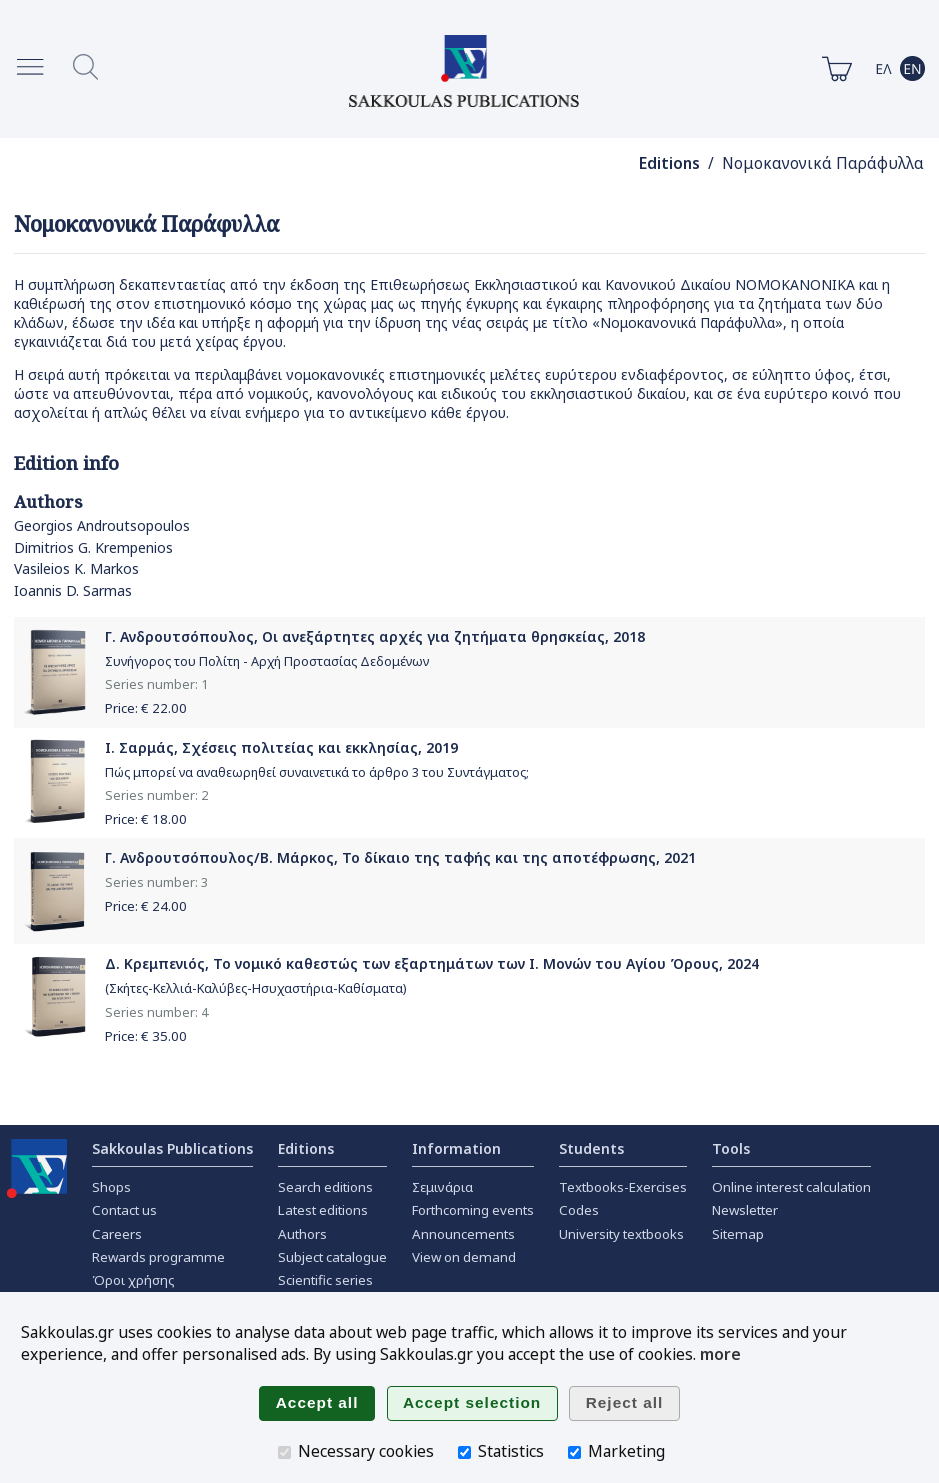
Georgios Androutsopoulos (102, 525)
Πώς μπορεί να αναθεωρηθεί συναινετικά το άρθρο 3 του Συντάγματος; (317, 772)
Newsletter (745, 1210)
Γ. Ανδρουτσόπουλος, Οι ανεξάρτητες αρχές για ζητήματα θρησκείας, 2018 (375, 636)
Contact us (124, 1210)
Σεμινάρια (442, 1187)
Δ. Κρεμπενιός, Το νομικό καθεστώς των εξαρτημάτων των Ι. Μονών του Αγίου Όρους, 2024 (432, 963)
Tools (731, 1148)
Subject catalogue (332, 1257)
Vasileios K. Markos (76, 568)
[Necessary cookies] (284, 1452)
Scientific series (325, 1280)
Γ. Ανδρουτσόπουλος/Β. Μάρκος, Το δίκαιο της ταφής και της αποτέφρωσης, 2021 (400, 857)
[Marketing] (574, 1452)
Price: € (146, 708)
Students (591, 1148)
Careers (117, 1234)
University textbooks (621, 1234)
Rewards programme (158, 1257)
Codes (579, 1210)
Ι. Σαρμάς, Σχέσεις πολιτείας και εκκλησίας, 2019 (281, 747)
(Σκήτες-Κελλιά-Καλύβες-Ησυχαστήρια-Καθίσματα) (255, 988)
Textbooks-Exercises (623, 1187)
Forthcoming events (473, 1210)
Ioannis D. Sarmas (73, 590)
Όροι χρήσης (133, 1280)
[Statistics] (464, 1452)
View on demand (464, 1257)
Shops (111, 1187)
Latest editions (323, 1210)
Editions (669, 163)
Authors (302, 1234)
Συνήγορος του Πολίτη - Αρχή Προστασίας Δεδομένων (267, 661)
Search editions (325, 1187)
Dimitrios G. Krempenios (93, 547)
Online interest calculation (791, 1187)
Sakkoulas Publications (172, 1148)
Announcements (463, 1234)
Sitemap (738, 1234)
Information (456, 1148)
